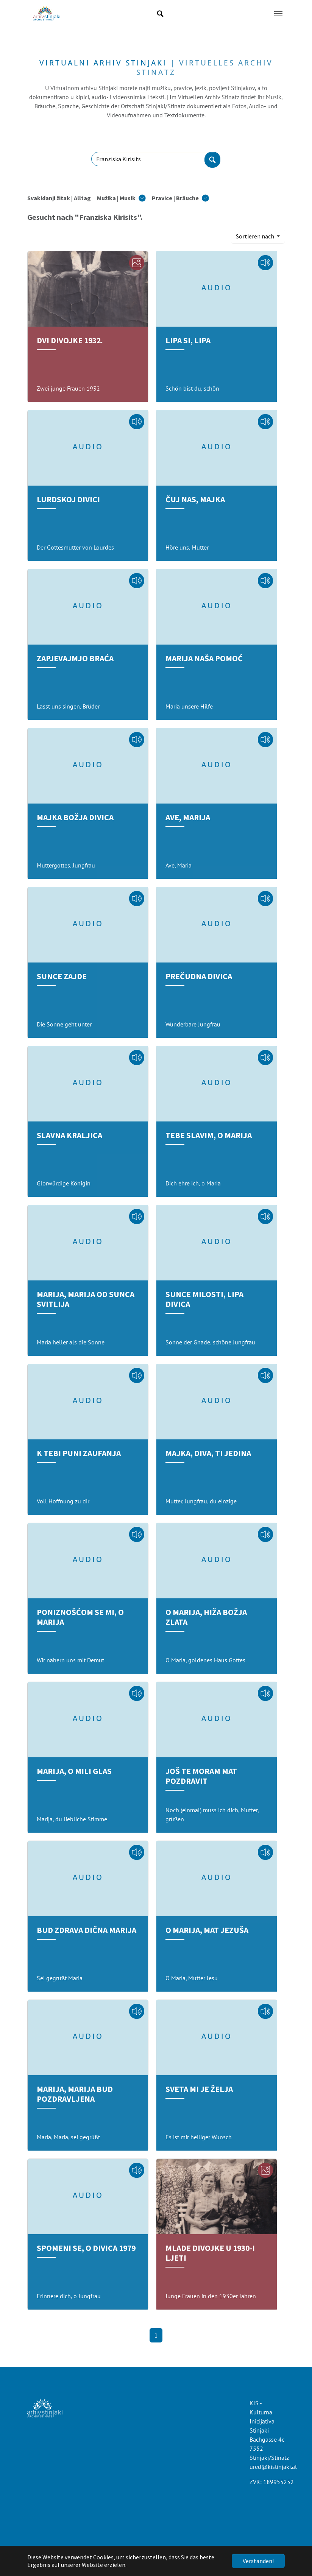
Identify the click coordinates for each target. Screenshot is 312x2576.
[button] (121, 198)
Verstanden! (258, 2561)
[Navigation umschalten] (278, 13)
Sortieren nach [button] (255, 236)
